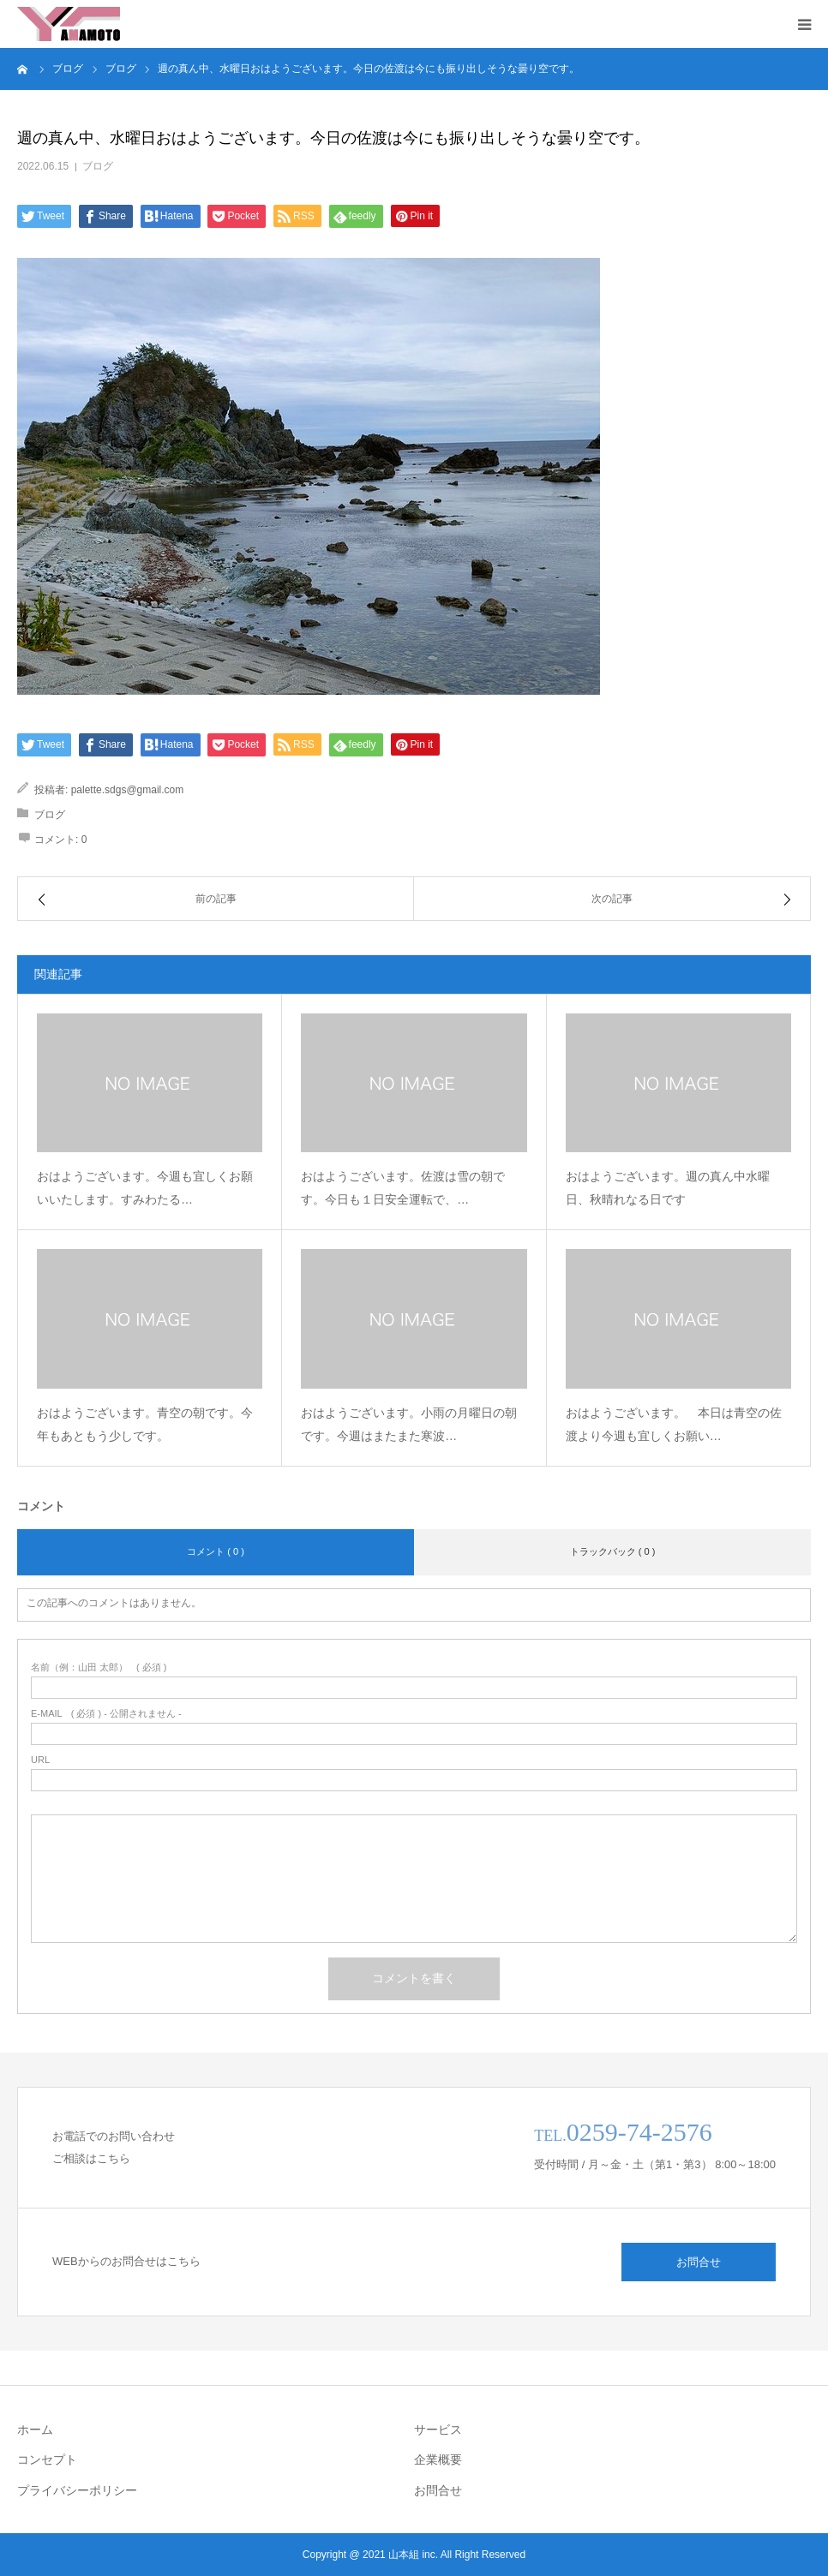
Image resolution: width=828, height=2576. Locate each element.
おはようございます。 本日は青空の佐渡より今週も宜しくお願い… (674, 1424)
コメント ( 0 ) (215, 1551)
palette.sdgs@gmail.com (127, 790)
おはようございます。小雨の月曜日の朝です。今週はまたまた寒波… (409, 1424)
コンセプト (47, 2459)
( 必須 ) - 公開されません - (106, 1713)
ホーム (35, 2429)
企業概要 (438, 2459)
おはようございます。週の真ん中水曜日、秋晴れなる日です (668, 1187)
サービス (438, 2429)
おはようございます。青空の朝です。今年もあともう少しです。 (145, 1424)
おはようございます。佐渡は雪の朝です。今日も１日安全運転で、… (403, 1187)
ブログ (97, 166)
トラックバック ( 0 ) (613, 1551)
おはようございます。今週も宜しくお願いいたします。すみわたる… (145, 1187)
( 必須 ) (99, 1667)
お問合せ (698, 2262)
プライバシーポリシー (77, 2490)
